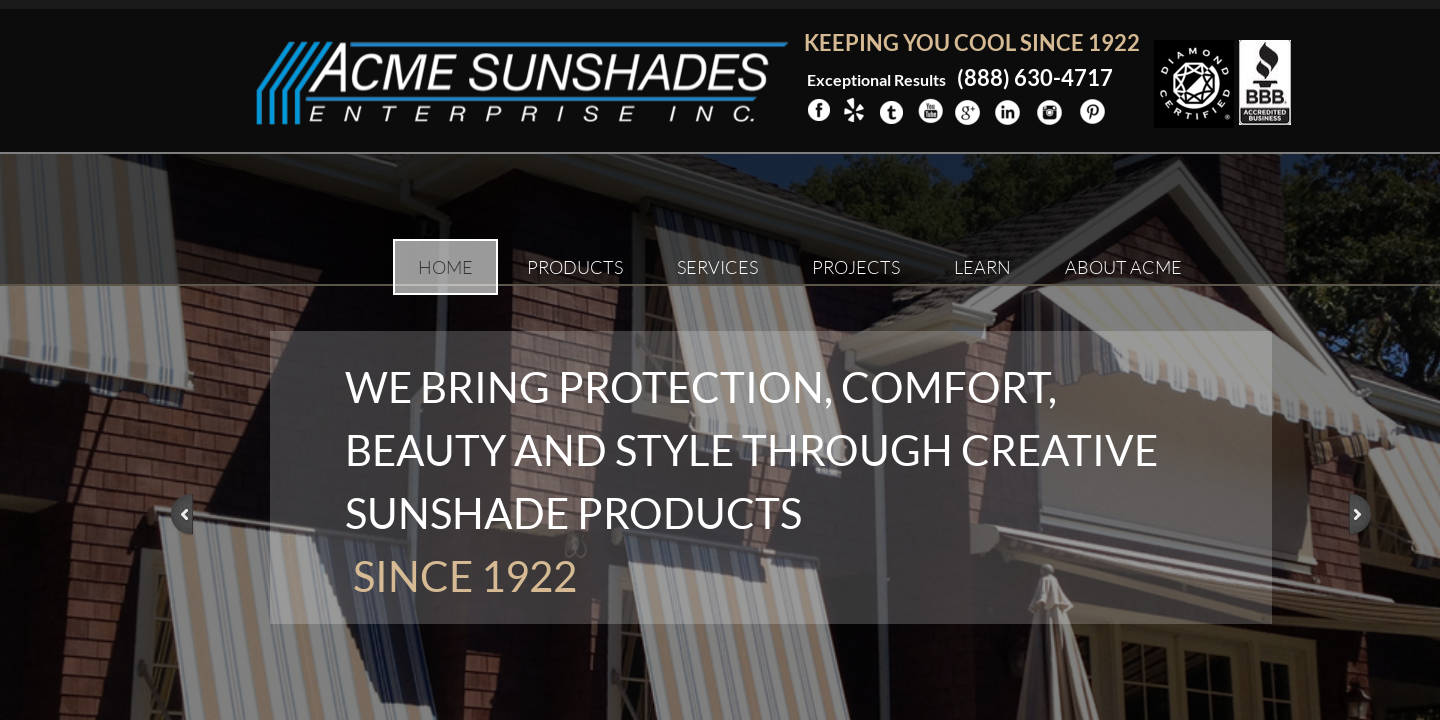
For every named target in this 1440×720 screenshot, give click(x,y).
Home (445, 267)
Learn (982, 267)
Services (717, 267)
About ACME (1123, 267)
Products (575, 267)
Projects (856, 267)
